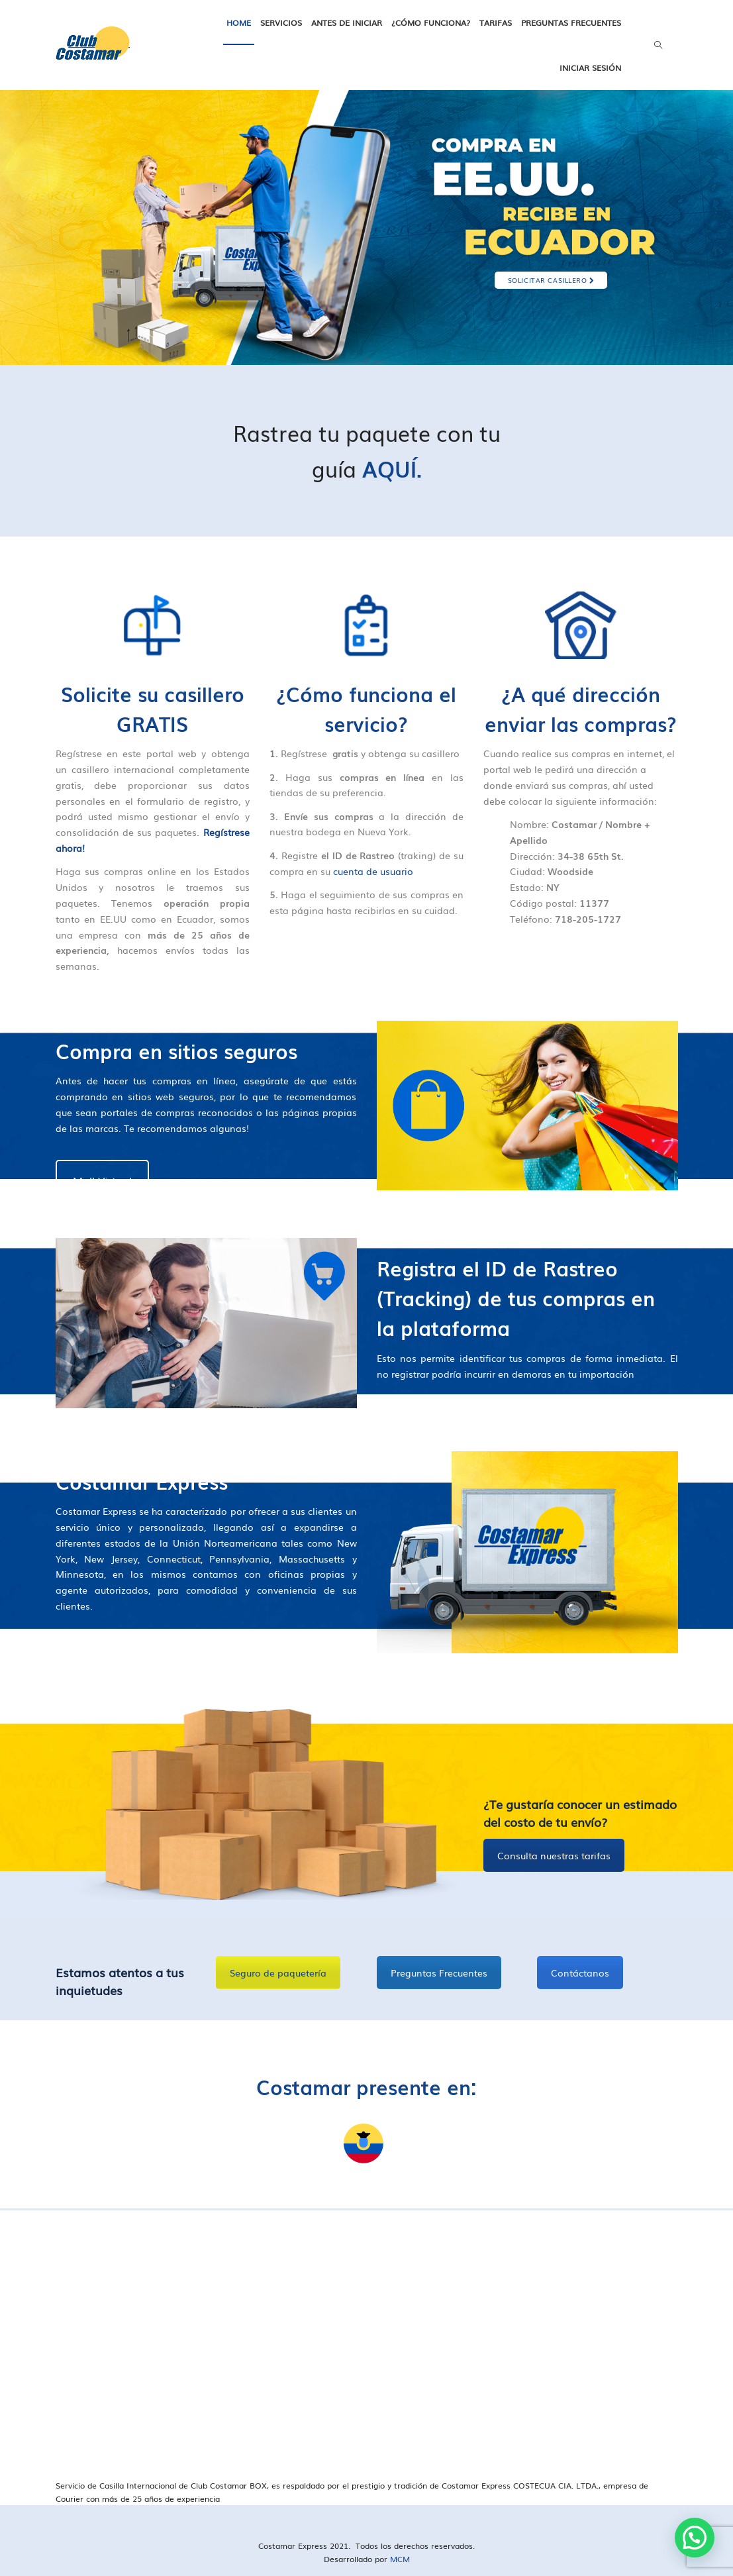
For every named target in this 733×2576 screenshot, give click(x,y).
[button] (694, 2537)
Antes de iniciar (346, 22)
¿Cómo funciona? (430, 22)
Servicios (281, 22)
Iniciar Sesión (590, 68)
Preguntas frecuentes (571, 22)
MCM (400, 2559)
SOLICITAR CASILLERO (551, 280)
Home (238, 22)
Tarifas (495, 22)
